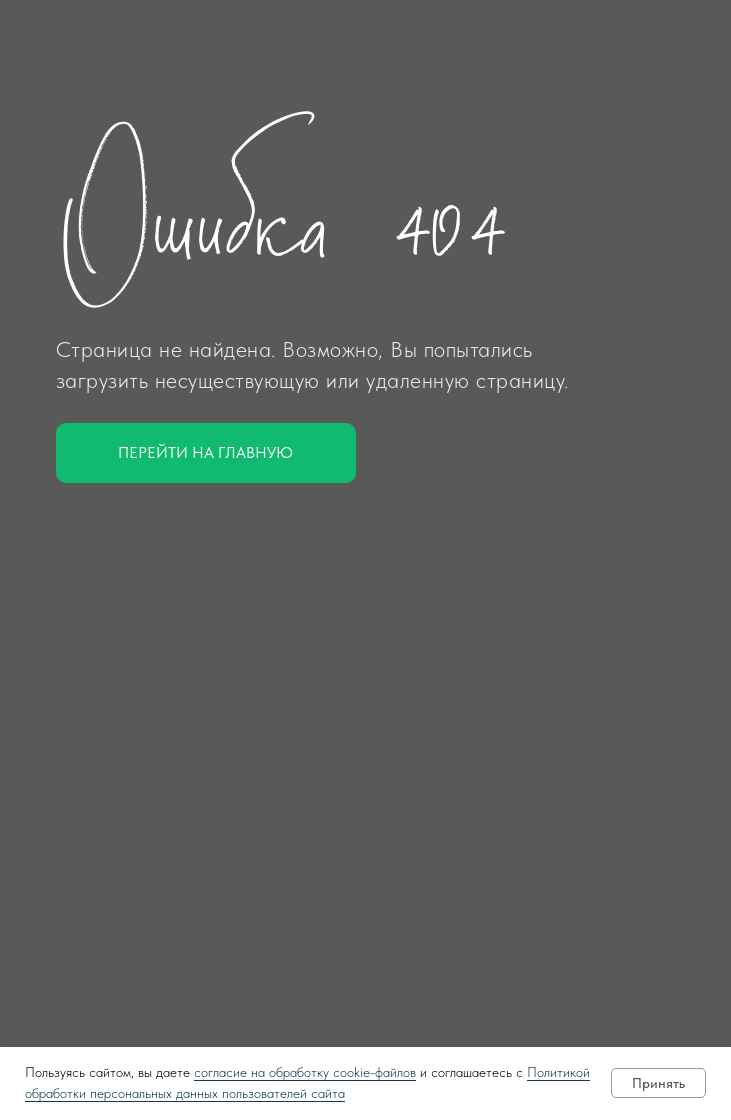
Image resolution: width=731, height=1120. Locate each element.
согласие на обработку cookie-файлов (305, 1072)
